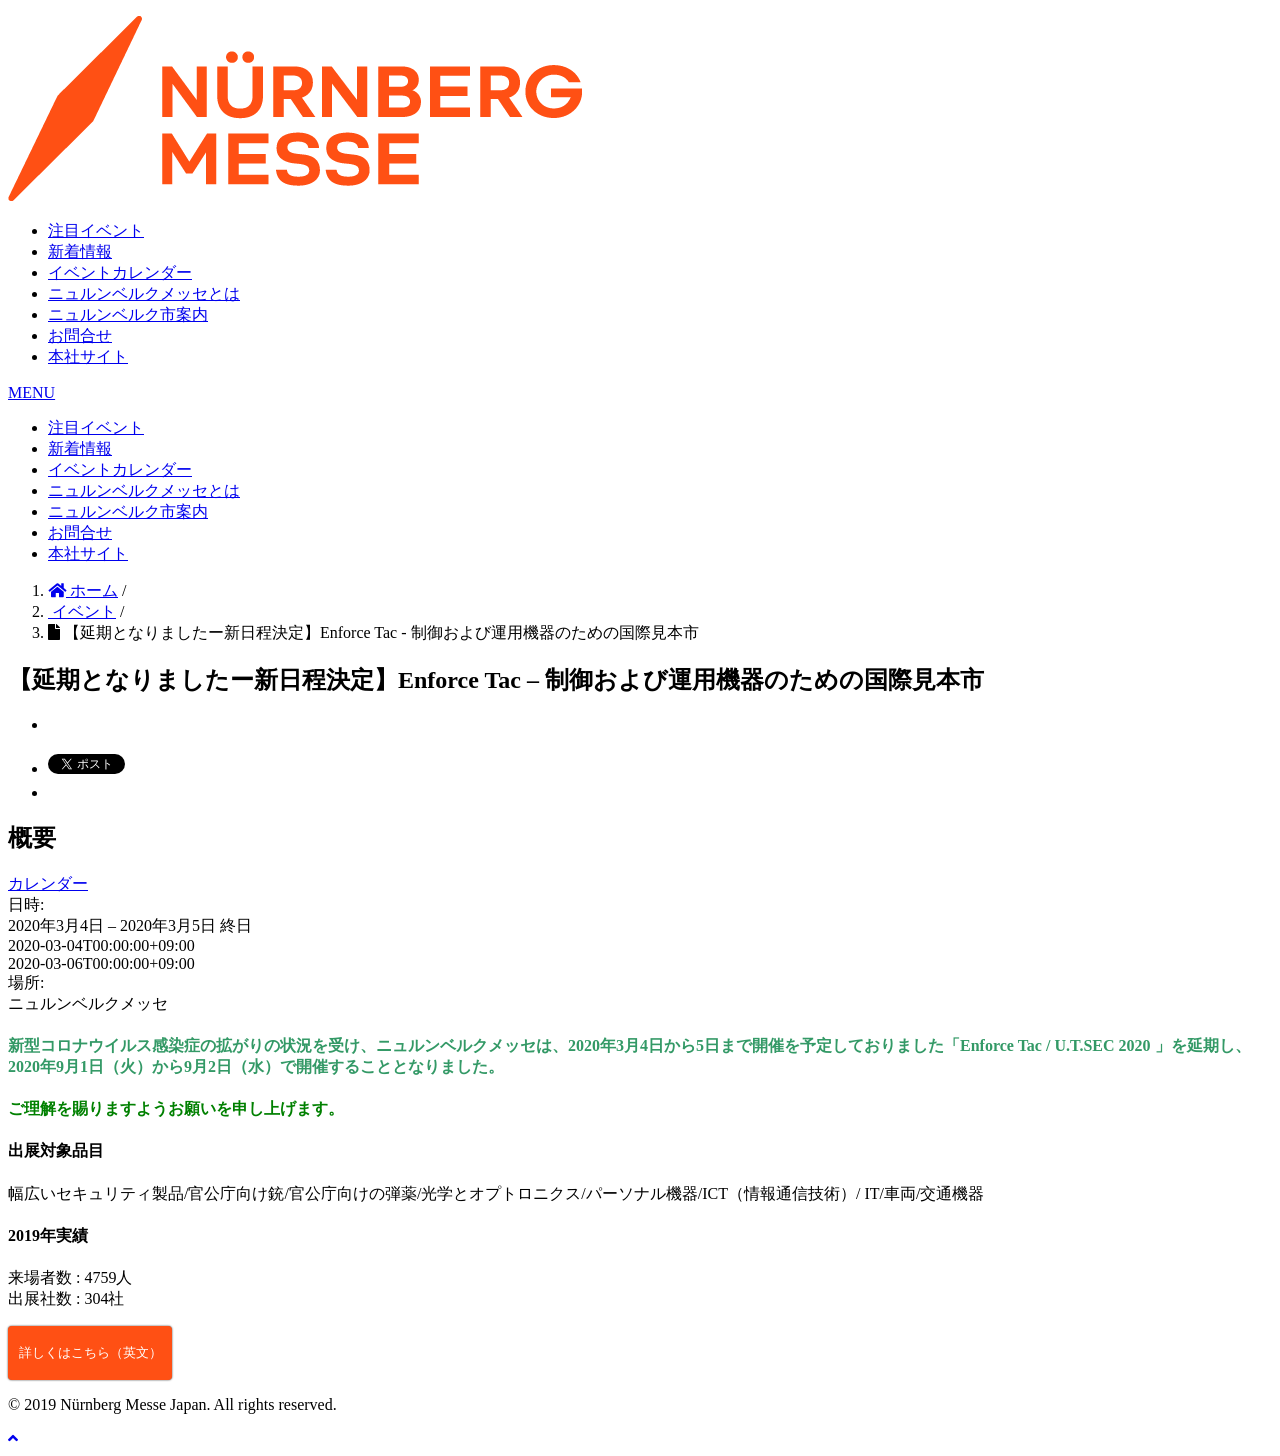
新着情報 (80, 251)
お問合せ (80, 335)
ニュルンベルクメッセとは (144, 293)
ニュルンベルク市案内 (128, 314)
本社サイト (88, 356)
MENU (31, 392)
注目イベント (96, 230)
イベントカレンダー (120, 272)
